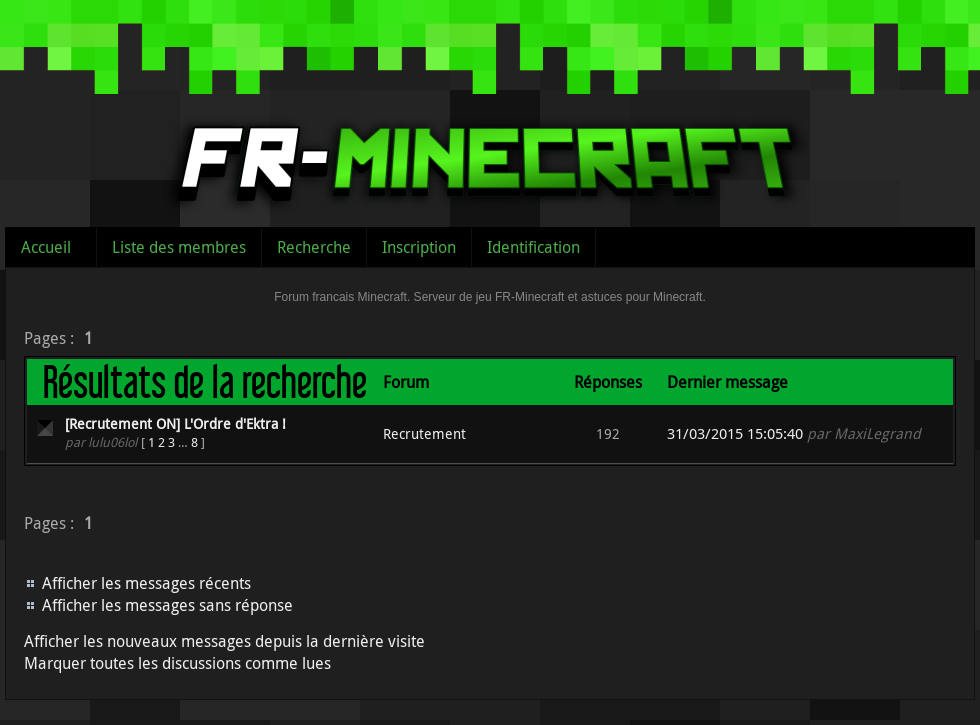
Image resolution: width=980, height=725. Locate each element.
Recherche (314, 247)
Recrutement (424, 433)
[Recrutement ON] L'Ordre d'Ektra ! (175, 423)
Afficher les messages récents (146, 583)
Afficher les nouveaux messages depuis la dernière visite (224, 641)
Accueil (46, 247)
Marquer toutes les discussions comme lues (177, 663)
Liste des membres (179, 247)
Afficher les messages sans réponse (167, 605)
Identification (533, 247)
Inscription (419, 247)
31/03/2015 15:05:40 (735, 433)
